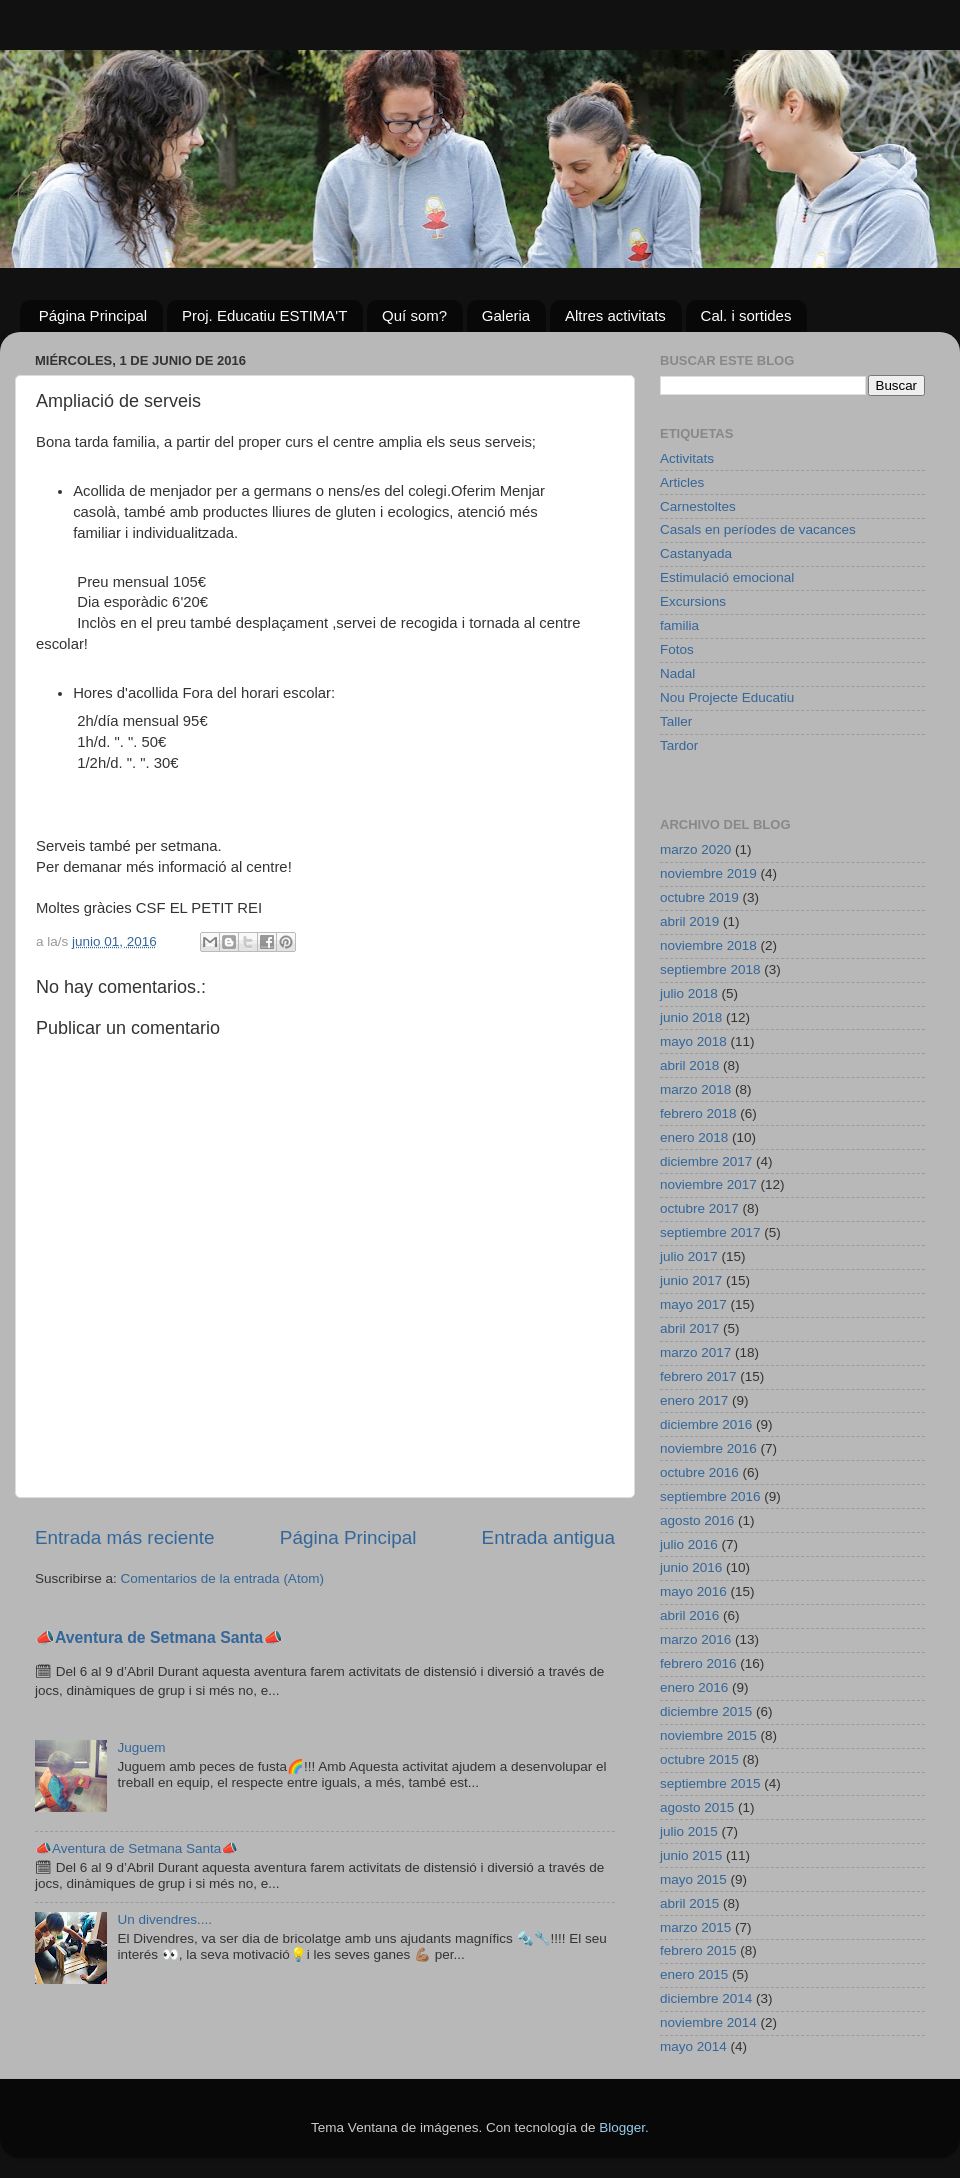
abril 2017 (689, 1328)
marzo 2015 (695, 1927)
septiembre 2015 (710, 1783)
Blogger (622, 2127)
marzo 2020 (695, 849)
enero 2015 (694, 1974)
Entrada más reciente (125, 1537)
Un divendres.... (164, 1919)
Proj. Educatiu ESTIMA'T (264, 315)
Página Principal (93, 315)
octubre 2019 (699, 897)
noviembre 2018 (708, 945)
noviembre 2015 (708, 1735)
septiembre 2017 (710, 1232)
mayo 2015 (693, 1879)
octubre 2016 (699, 1472)
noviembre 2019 (708, 873)
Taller (676, 721)
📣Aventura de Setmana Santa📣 (159, 1637)
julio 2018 (689, 993)
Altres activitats (615, 315)
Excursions (693, 601)
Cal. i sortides (746, 315)
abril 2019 (689, 921)
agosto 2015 (697, 1807)
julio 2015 (689, 1831)
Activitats (687, 458)
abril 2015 (689, 1903)
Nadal (677, 673)
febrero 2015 (698, 1950)
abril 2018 (689, 1065)
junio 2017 (691, 1280)
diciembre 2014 (706, 1998)
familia (679, 625)
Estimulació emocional (727, 577)
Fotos (677, 649)
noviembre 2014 (708, 2022)
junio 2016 (691, 1567)
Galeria (506, 315)
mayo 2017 (693, 1304)
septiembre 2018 (710, 969)
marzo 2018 (695, 1089)
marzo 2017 (695, 1352)
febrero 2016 (698, 1663)
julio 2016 (689, 1544)
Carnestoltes (698, 506)
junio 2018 (691, 1017)
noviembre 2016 (708, 1448)
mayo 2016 (693, 1591)
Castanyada (696, 553)
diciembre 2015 (706, 1711)
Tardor (679, 745)
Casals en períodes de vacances (758, 529)
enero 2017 (694, 1400)
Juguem (141, 1747)
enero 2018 (694, 1137)
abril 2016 (689, 1615)
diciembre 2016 (706, 1424)
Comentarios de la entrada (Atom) (222, 1578)
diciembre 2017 (706, 1161)
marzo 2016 (695, 1639)
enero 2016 (694, 1687)
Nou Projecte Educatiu (727, 697)
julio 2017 (689, 1256)
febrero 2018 (698, 1113)
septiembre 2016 (710, 1496)
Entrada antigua (548, 1537)
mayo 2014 (693, 2046)
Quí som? (414, 315)
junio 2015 (691, 1855)
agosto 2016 (697, 1520)
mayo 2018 (693, 1041)
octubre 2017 (699, 1208)
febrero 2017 (698, 1376)
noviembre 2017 (708, 1184)
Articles (682, 482)
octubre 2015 (699, 1759)
